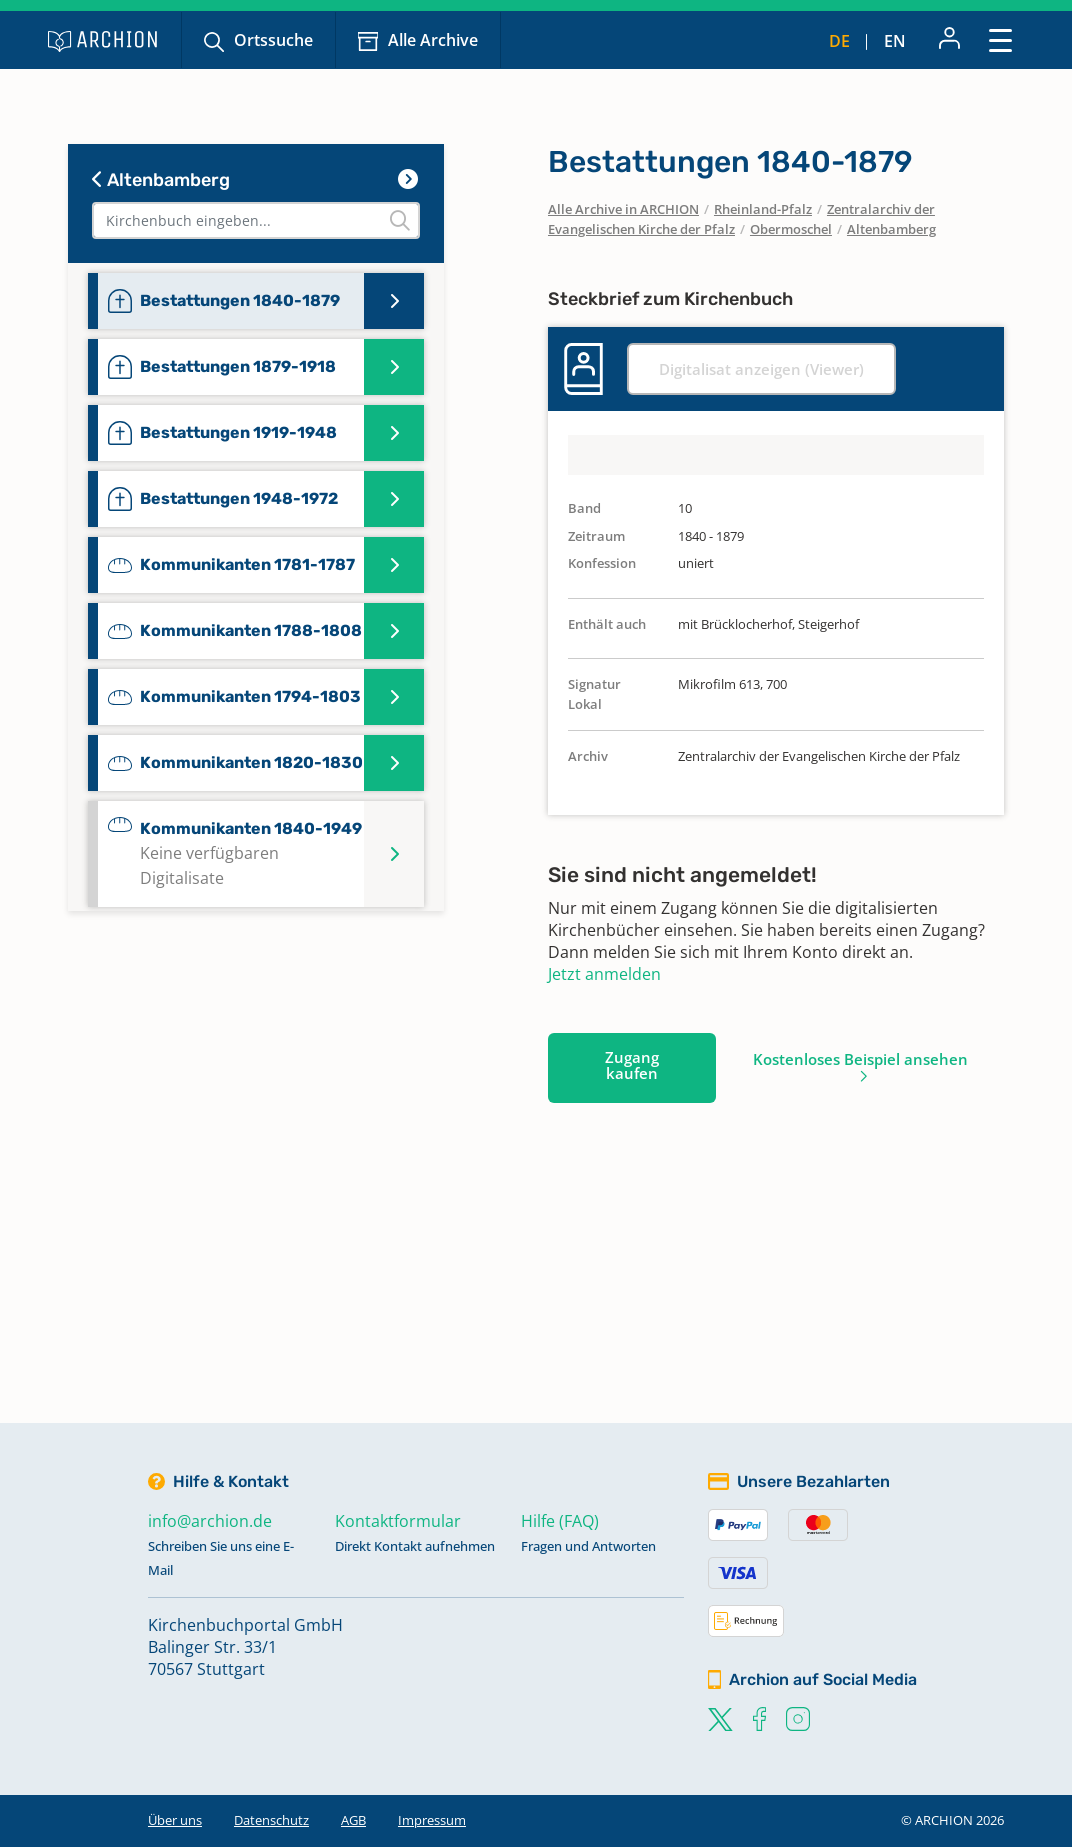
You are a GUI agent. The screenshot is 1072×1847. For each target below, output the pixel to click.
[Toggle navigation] (1000, 39)
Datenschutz (271, 1820)
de (839, 41)
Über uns (175, 1820)
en (895, 41)
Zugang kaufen (632, 1065)
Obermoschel (791, 229)
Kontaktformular (398, 1521)
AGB (353, 1820)
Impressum (432, 1820)
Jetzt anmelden (604, 974)
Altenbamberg (161, 180)
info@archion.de (210, 1521)
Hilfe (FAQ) (560, 1521)
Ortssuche (273, 40)
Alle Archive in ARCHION (623, 209)
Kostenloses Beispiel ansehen (860, 1059)
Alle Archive (433, 40)
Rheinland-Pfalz (763, 209)
